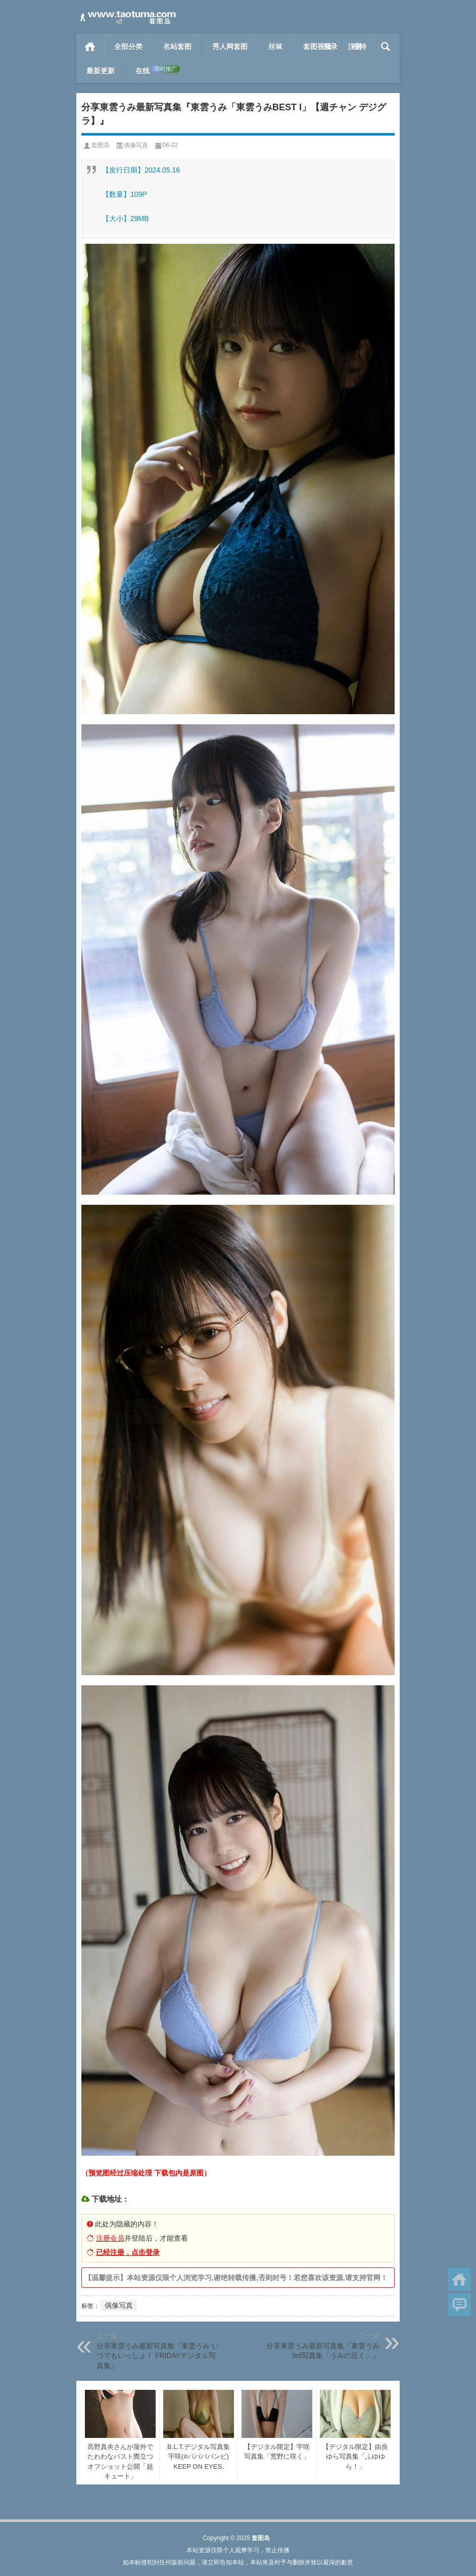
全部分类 (128, 46)
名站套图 (177, 46)
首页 (90, 46)
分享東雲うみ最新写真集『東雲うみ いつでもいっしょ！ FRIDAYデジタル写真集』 (158, 2356)
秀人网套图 (230, 46)
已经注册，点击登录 (128, 2252)
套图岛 (100, 145)
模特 (359, 46)
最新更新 (100, 71)
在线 (157, 70)
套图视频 (317, 46)
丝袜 (275, 46)
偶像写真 (136, 145)
